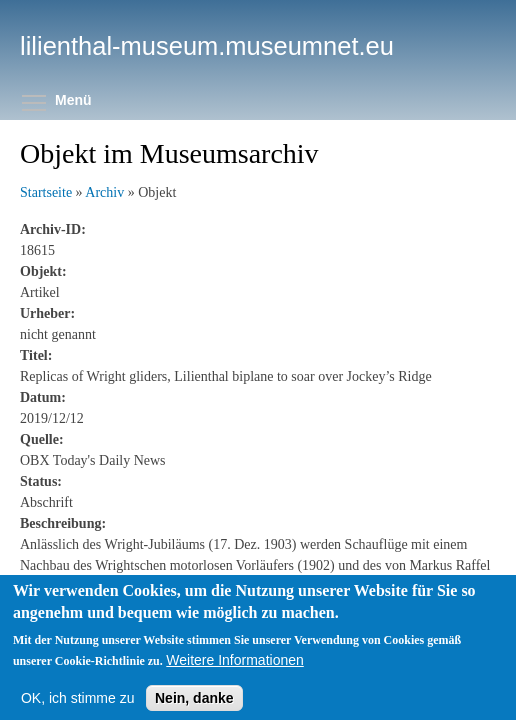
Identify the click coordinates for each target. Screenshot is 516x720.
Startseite (46, 192)
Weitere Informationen (234, 678)
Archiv (104, 192)
